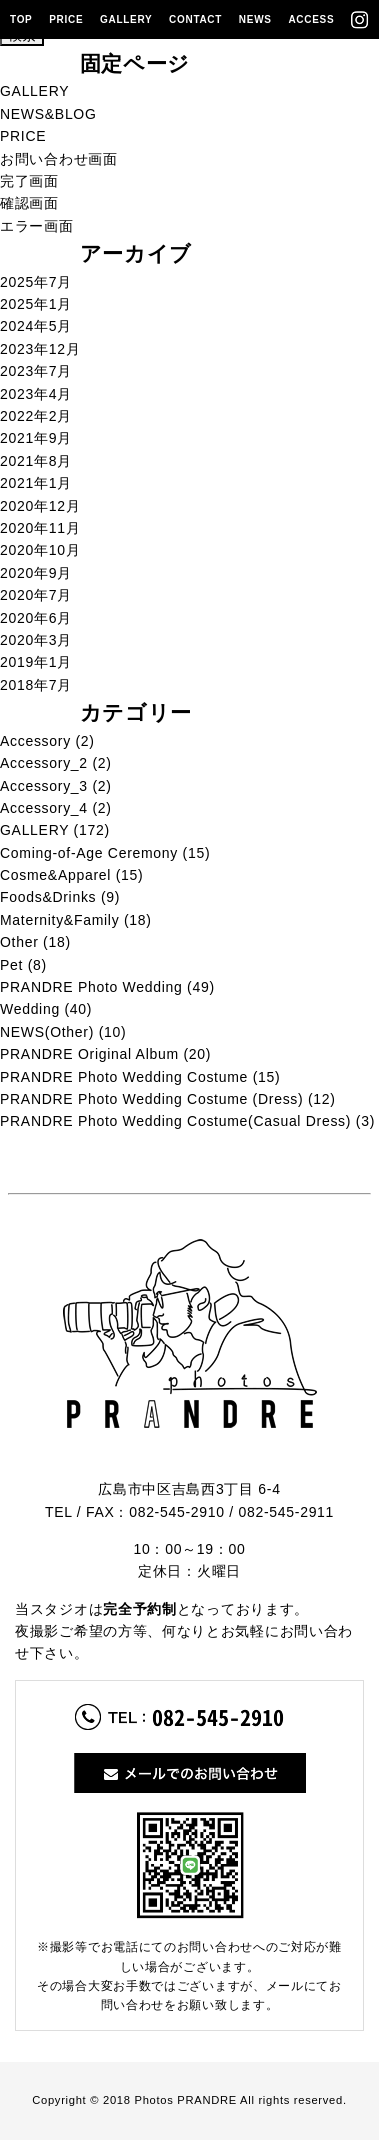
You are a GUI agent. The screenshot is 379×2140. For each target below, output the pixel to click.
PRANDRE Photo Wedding (91, 987)
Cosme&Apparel (55, 875)
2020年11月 (40, 528)
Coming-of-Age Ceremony (89, 853)
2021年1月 (36, 483)
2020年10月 (40, 550)
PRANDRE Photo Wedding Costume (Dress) (151, 1099)
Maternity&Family (59, 920)
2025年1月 (36, 304)
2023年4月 (36, 394)
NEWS (255, 19)
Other (19, 942)
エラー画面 (37, 226)
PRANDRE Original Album (89, 1054)
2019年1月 (36, 662)
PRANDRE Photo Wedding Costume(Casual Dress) (175, 1121)
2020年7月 (36, 595)
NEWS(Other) (47, 1032)
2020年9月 (36, 573)
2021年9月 (36, 438)
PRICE (66, 19)
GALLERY (126, 19)
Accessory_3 (44, 786)
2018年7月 (36, 685)
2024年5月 (36, 326)
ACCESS (311, 19)
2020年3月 (36, 640)
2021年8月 (36, 461)
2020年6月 (36, 618)
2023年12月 (40, 349)
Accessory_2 (44, 763)
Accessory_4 (44, 808)
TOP (21, 19)
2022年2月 (36, 416)
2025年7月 (36, 282)
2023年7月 (36, 371)
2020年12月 (40, 506)
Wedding (30, 1009)
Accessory (35, 741)
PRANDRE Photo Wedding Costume (124, 1077)
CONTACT (195, 19)
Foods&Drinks (48, 897)
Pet (11, 965)
